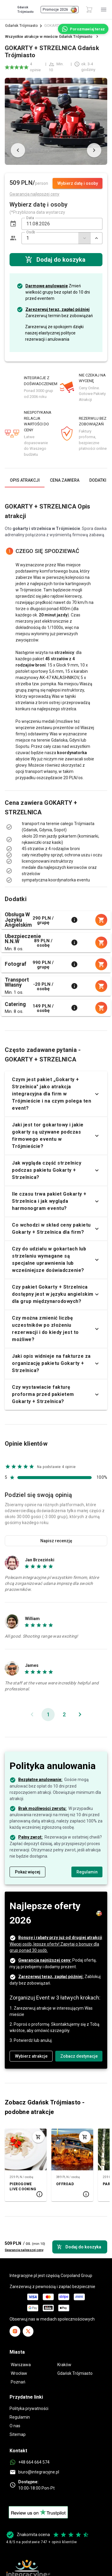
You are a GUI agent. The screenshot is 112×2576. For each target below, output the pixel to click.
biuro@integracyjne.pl (38, 2472)
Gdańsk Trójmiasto (21, 25)
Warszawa (21, 2364)
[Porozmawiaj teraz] (83, 29)
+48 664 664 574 (34, 2462)
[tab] (25, 480)
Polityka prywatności (29, 2408)
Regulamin (20, 2417)
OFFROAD (65, 2184)
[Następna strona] (80, 1714)
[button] (13, 223)
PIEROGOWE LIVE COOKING (23, 2186)
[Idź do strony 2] (63, 1714)
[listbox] (56, 836)
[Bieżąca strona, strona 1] (48, 1714)
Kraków (64, 2364)
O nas (15, 2425)
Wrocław (19, 2373)
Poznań (18, 2382)
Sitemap (18, 2434)
